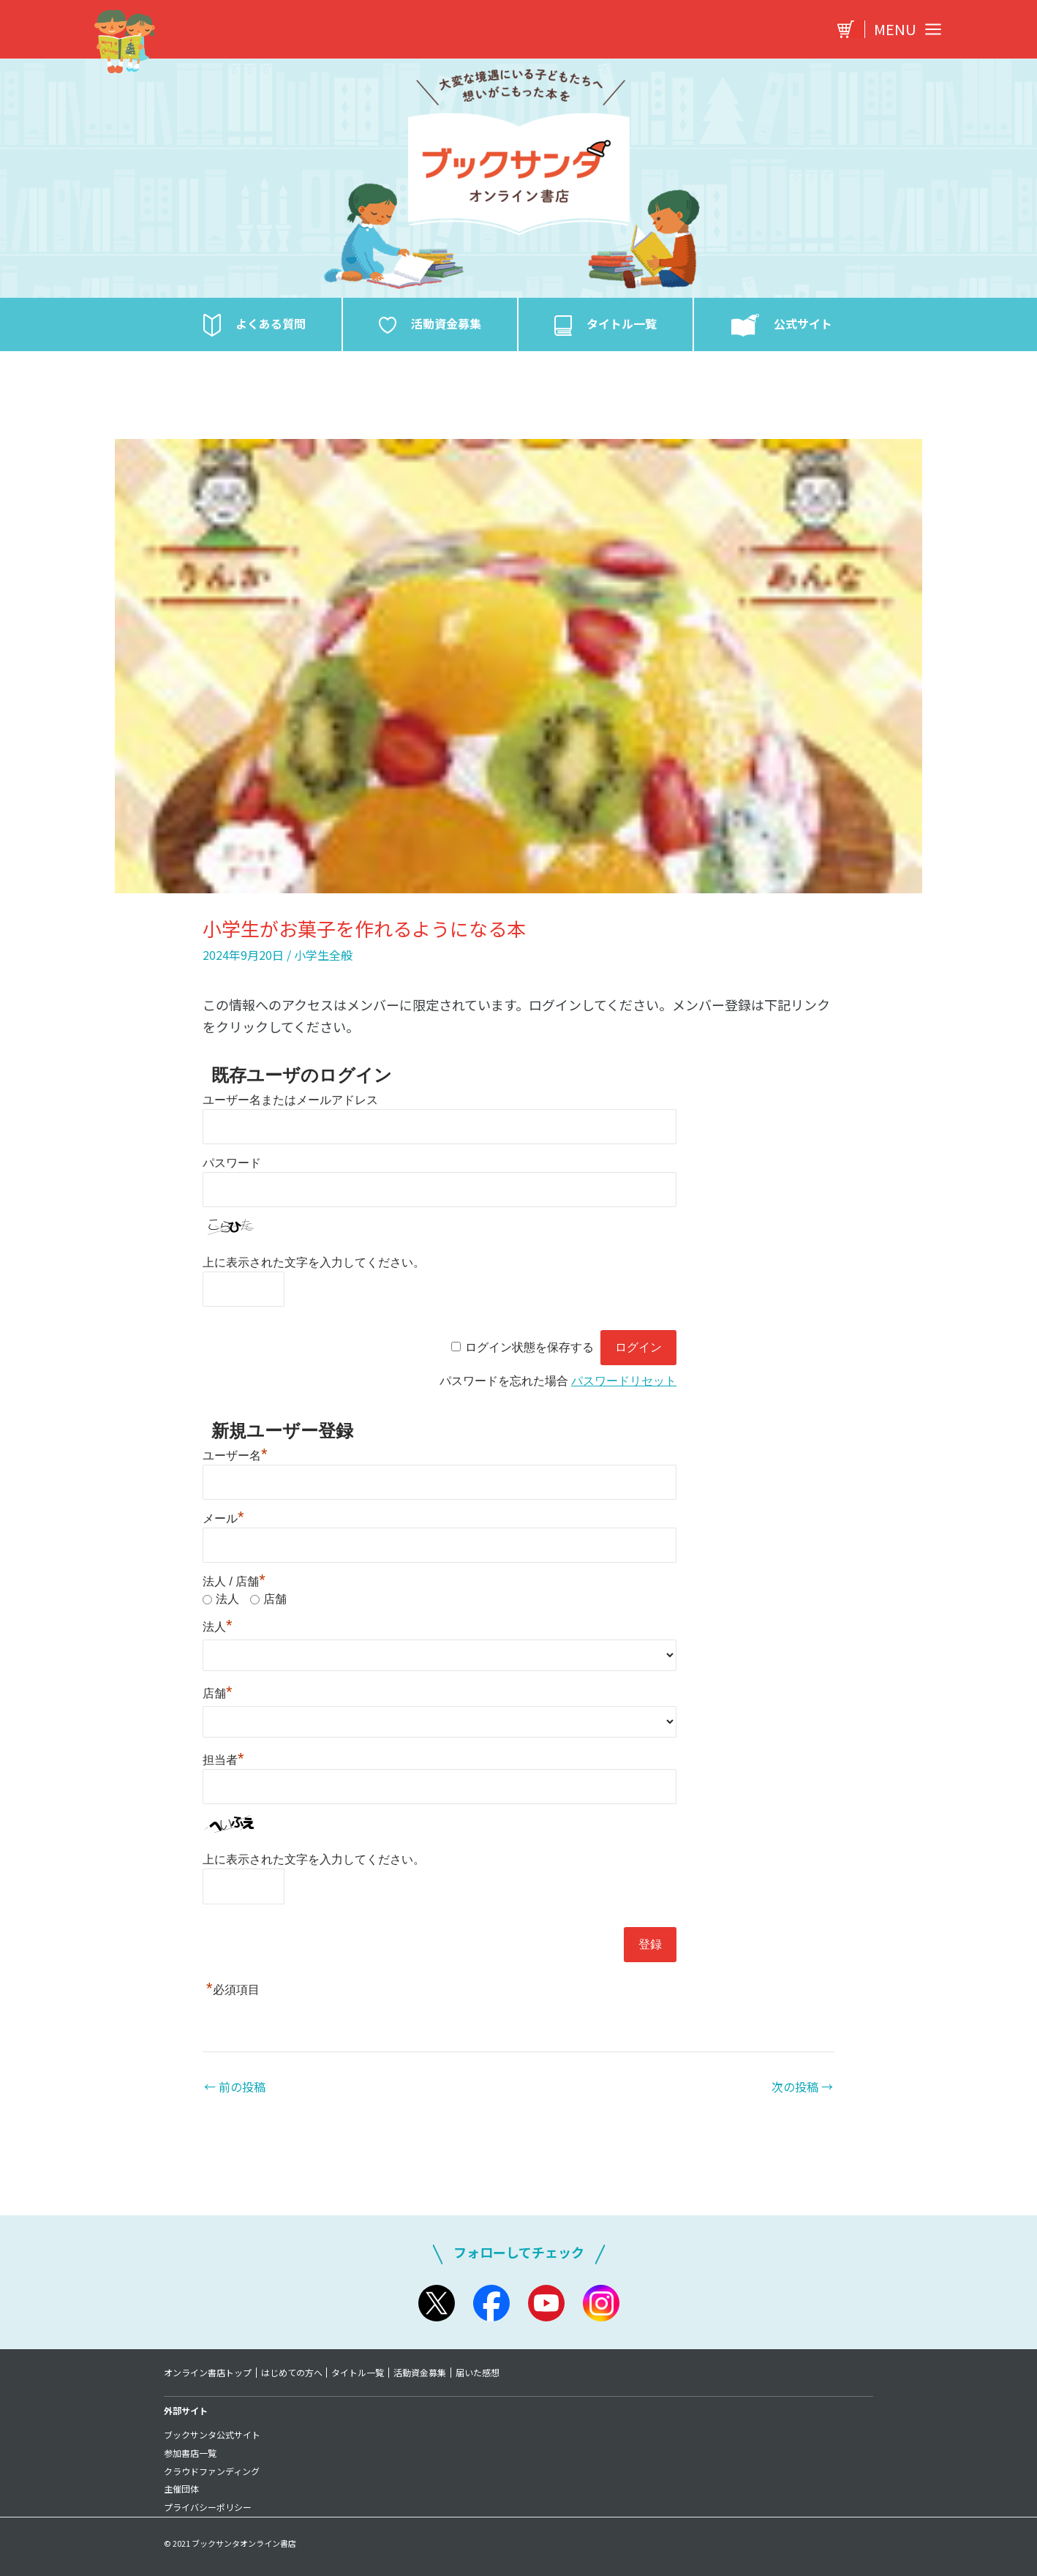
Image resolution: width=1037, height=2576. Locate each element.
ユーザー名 (235, 1455)
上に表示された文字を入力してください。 (314, 1262)
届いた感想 (478, 2372)
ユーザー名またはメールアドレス (290, 1100)
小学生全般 (323, 955)
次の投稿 (802, 2086)
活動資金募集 (420, 2372)
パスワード (232, 1163)
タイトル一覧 (358, 2372)
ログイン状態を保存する (529, 1347)
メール (223, 1518)
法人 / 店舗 (234, 1581)
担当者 (223, 1760)
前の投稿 (234, 2086)
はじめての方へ (292, 2372)
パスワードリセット (623, 1381)
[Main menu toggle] (904, 29)
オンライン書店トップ (208, 2372)
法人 (227, 1599)
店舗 (275, 1599)
